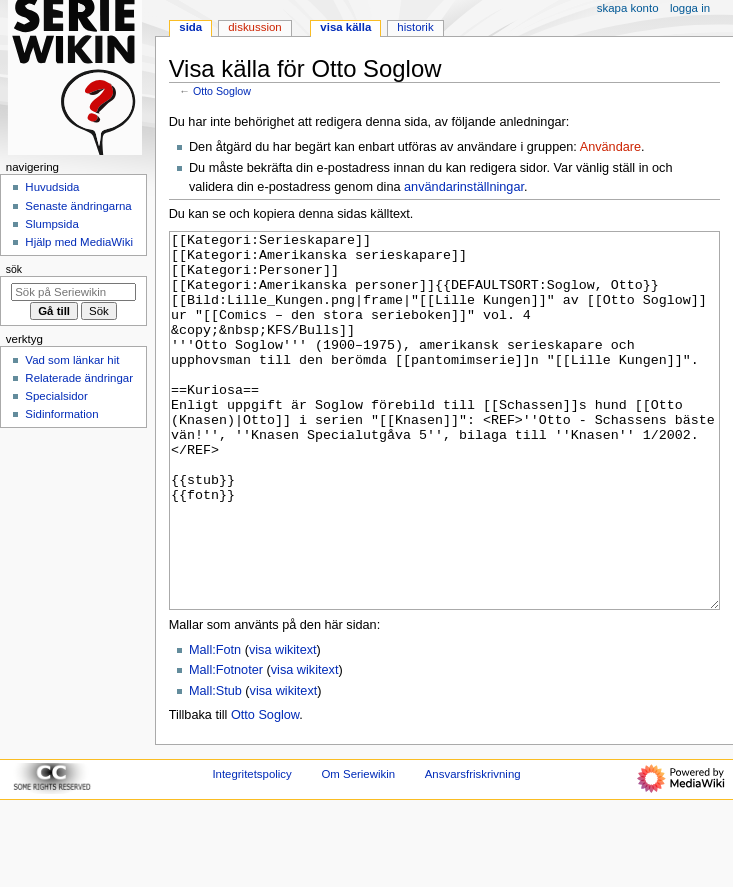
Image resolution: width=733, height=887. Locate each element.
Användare (610, 147)
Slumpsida (51, 224)
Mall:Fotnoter (226, 745)
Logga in (690, 8)
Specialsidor (56, 396)
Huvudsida (52, 187)
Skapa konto (628, 8)
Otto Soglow (222, 91)
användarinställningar (464, 187)
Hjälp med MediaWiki (79, 242)
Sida (190, 27)
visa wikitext (283, 725)
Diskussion (254, 27)
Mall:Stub (215, 766)
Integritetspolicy (251, 849)
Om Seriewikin (358, 849)
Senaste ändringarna (78, 206)
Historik (415, 27)
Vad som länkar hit (72, 360)
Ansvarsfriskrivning (473, 849)
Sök (14, 269)
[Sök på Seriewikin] (73, 292)
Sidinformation (61, 414)
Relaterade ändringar (79, 378)
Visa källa (345, 27)
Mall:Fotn (215, 725)
